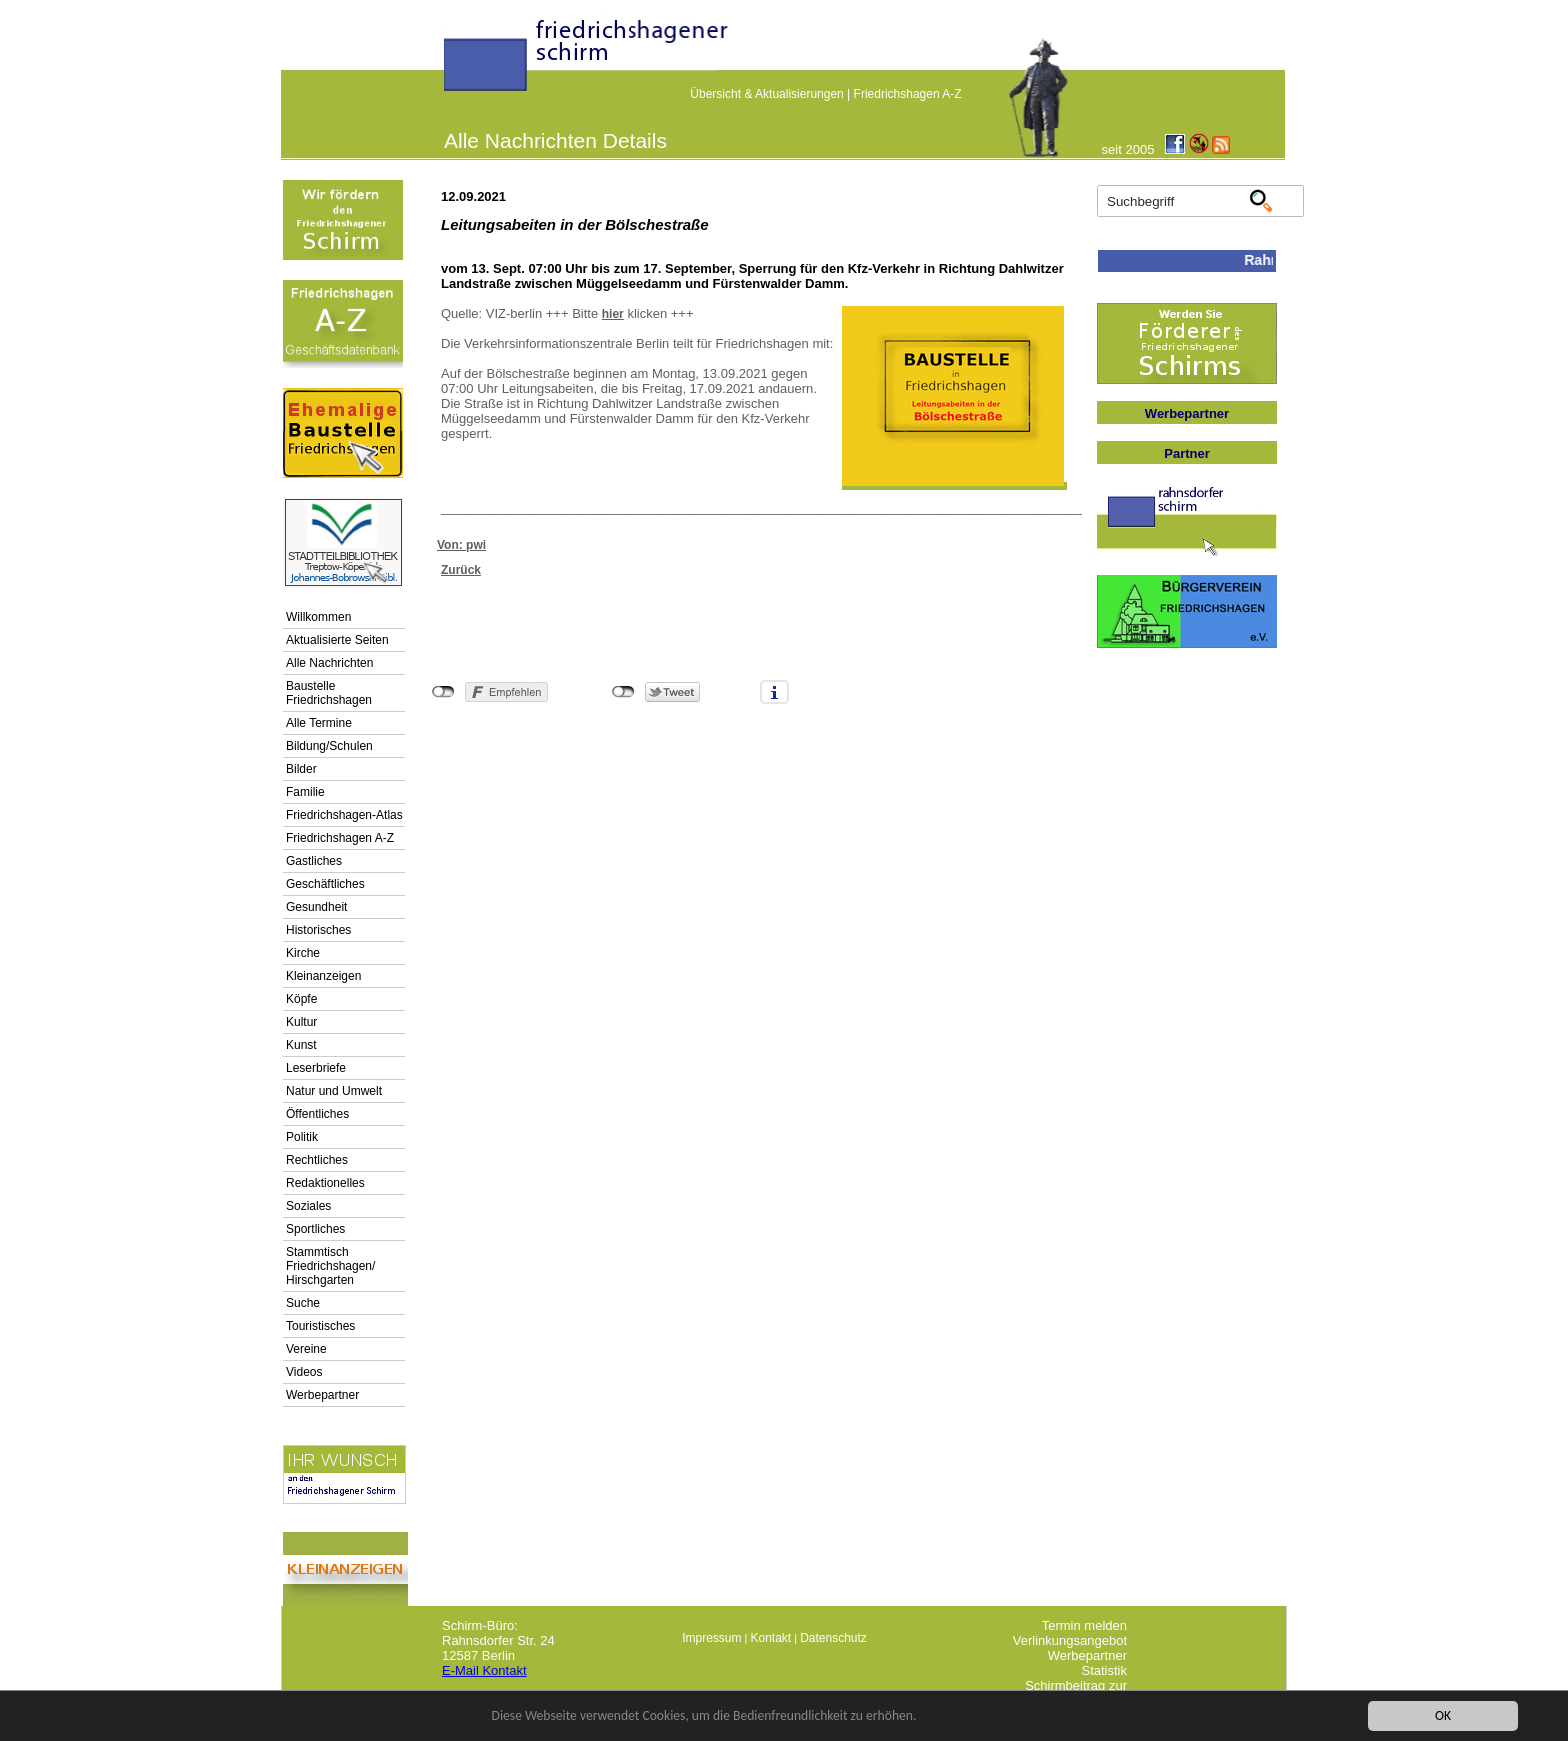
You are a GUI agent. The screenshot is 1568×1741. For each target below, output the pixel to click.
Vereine (306, 1349)
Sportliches (315, 1229)
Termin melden (1084, 1625)
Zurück (461, 570)
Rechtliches (317, 1160)
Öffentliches (317, 1114)
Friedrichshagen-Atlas (344, 815)
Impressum (711, 1638)
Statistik (1104, 1670)
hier (613, 314)
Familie (305, 792)
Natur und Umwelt (334, 1091)
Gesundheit (316, 907)
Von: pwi (461, 545)
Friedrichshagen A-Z (908, 94)
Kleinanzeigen (323, 976)
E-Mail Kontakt (484, 1670)
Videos (304, 1372)
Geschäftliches (325, 884)
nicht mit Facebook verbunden (443, 692)
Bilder (301, 769)
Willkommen (318, 617)
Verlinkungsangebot (1070, 1640)
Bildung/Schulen (329, 746)
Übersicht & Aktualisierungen (766, 94)
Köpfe (301, 999)
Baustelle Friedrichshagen (329, 693)
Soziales (308, 1206)
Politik (302, 1137)
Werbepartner (322, 1395)
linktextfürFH (456, 62)
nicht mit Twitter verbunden (623, 692)
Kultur (301, 1022)
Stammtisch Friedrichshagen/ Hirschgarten (330, 1266)
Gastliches (314, 861)
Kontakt (770, 1638)
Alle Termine (319, 723)
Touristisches (320, 1326)
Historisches (318, 930)
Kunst (301, 1045)
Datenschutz (833, 1638)
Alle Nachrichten (329, 663)
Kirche (303, 953)
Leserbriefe (316, 1068)
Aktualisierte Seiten (337, 640)
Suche (303, 1303)
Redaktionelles (325, 1183)
